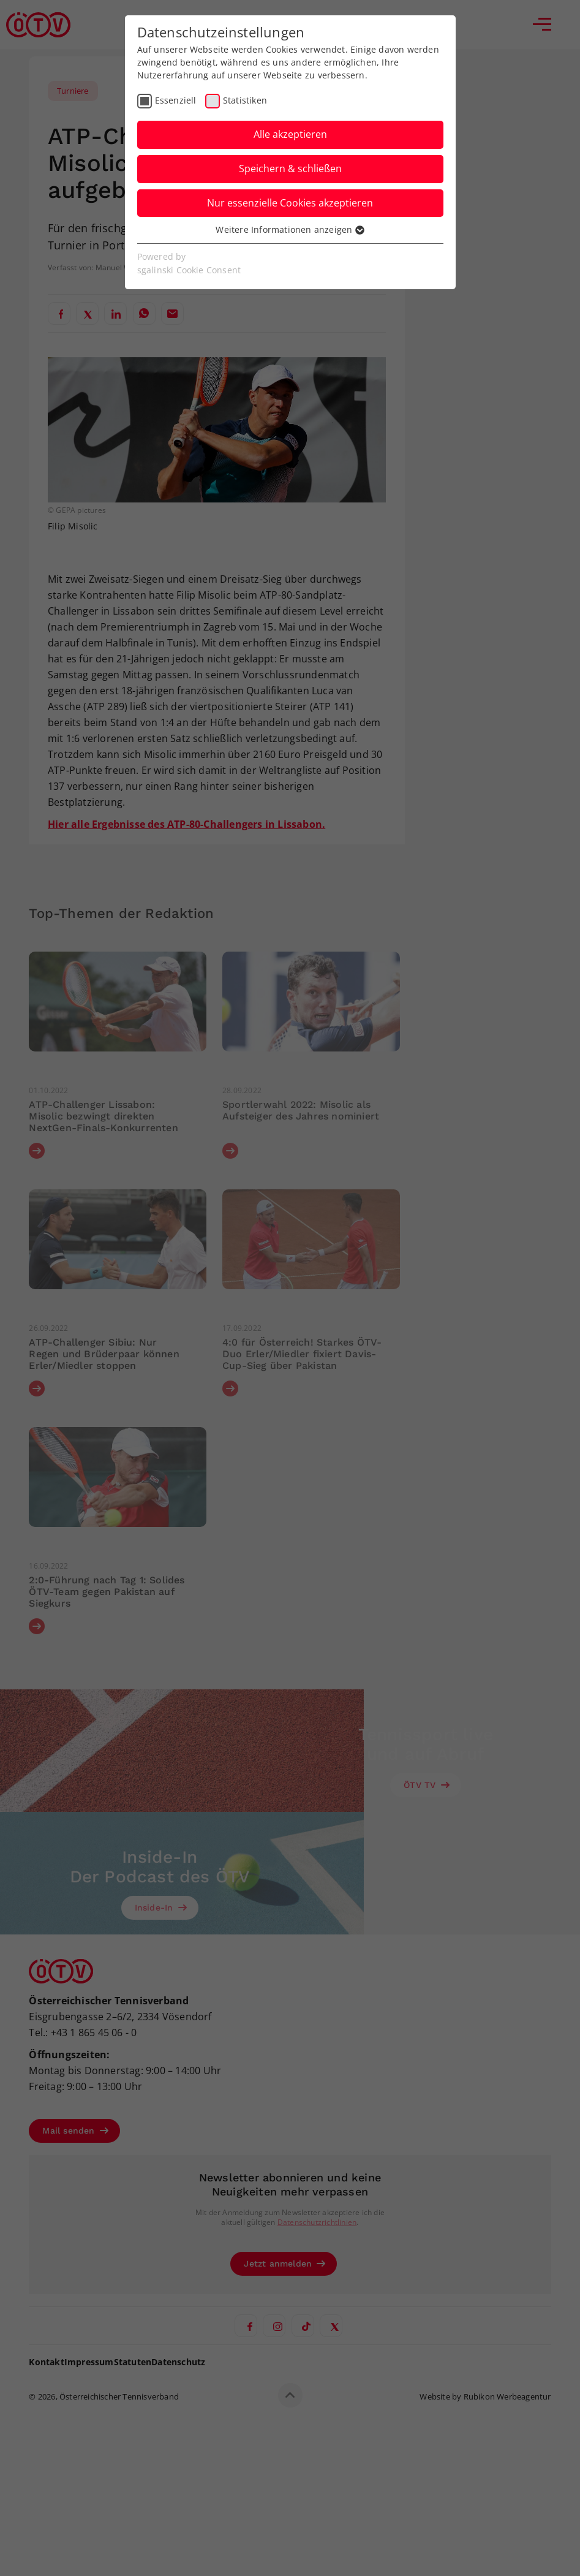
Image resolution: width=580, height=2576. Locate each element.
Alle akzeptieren (290, 134)
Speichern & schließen (290, 168)
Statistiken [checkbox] (245, 100)
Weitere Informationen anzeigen (290, 229)
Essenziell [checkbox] (176, 100)
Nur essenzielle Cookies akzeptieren (290, 203)
